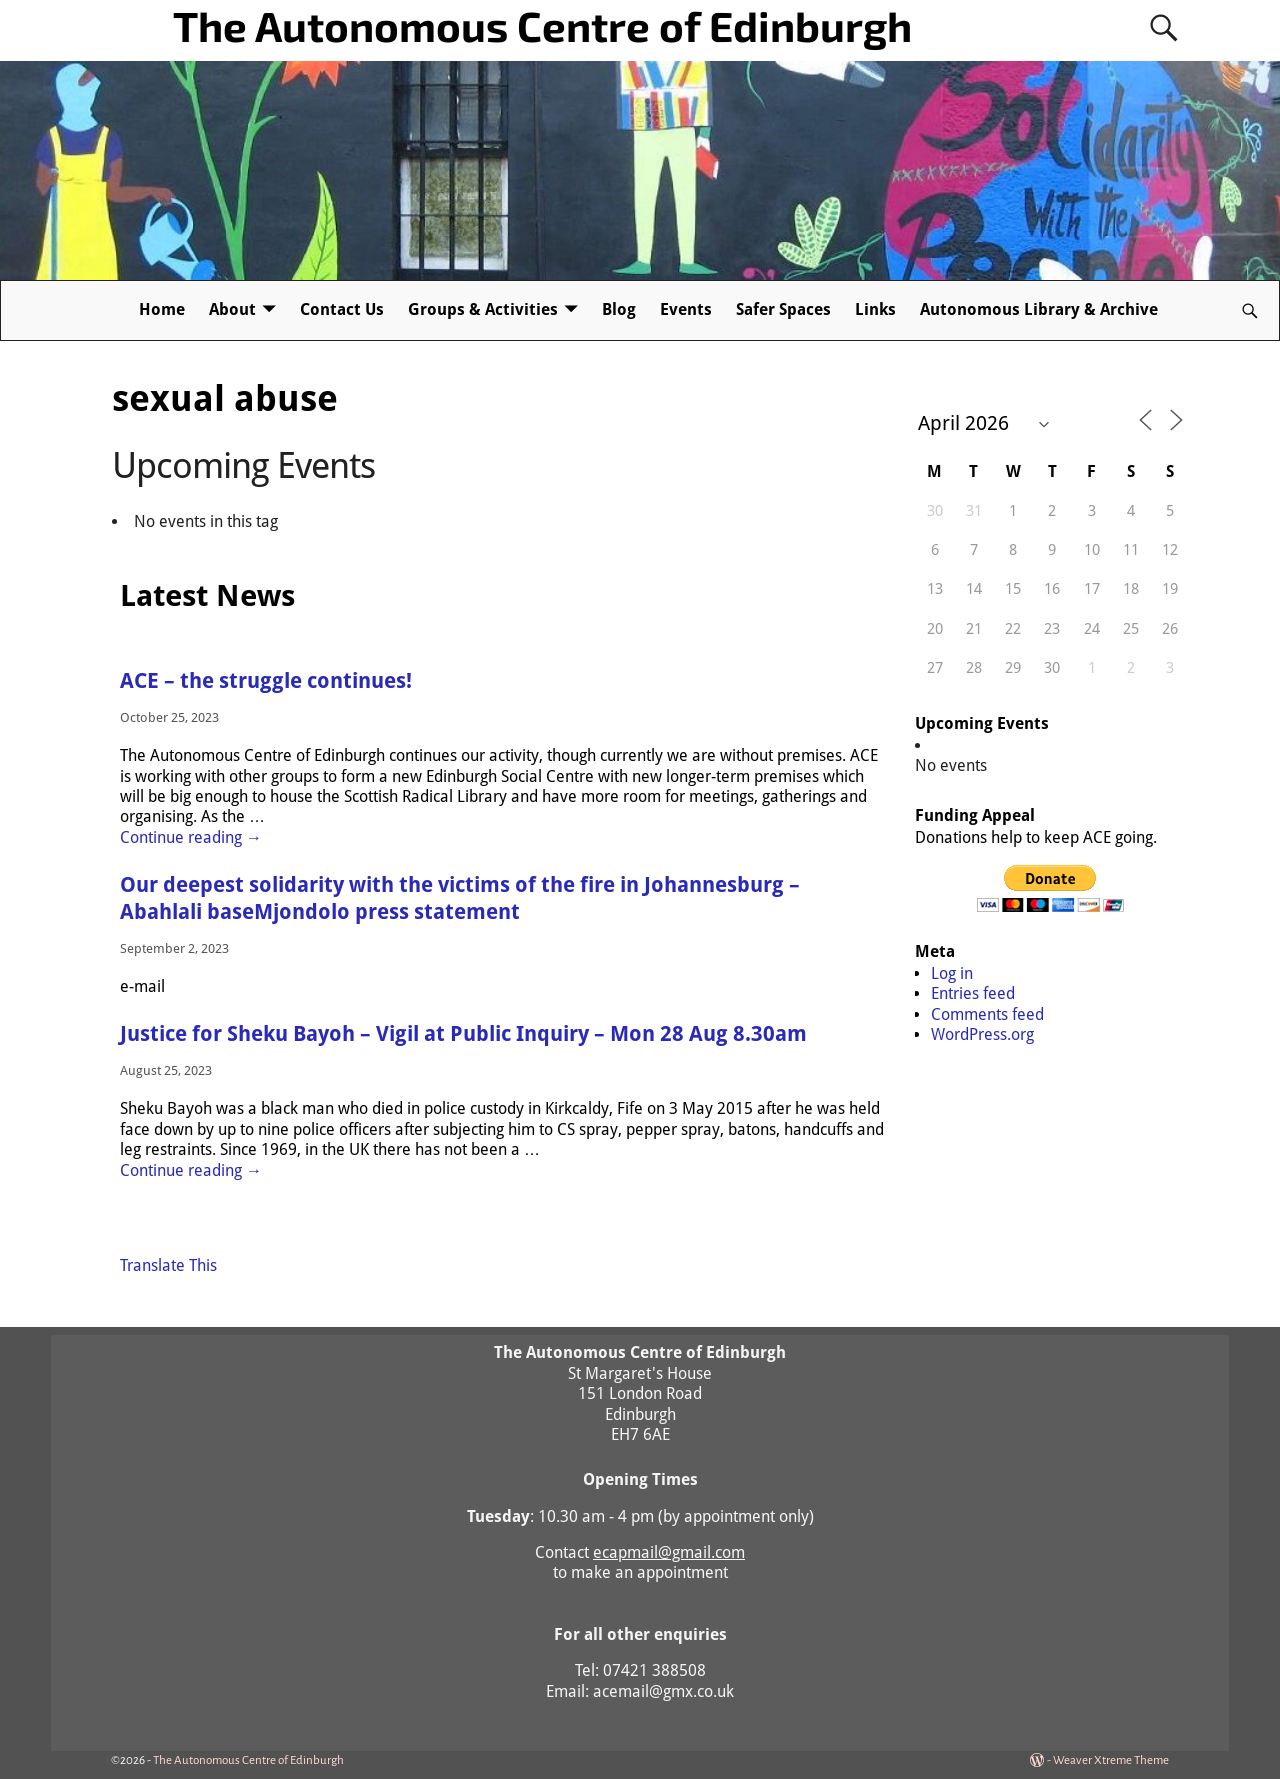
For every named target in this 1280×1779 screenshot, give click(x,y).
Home (162, 309)
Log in (952, 973)
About (232, 309)
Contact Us (342, 309)
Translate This (168, 1265)
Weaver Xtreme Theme (1111, 1760)
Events (686, 309)
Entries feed (973, 993)
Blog (619, 309)
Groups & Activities (483, 309)
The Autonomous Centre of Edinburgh (542, 25)
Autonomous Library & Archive (1039, 309)
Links (875, 309)
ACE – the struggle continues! (266, 681)
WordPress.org (982, 1034)
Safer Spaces (783, 309)
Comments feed (987, 1014)
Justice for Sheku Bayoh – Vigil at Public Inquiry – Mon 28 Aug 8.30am (463, 1034)
